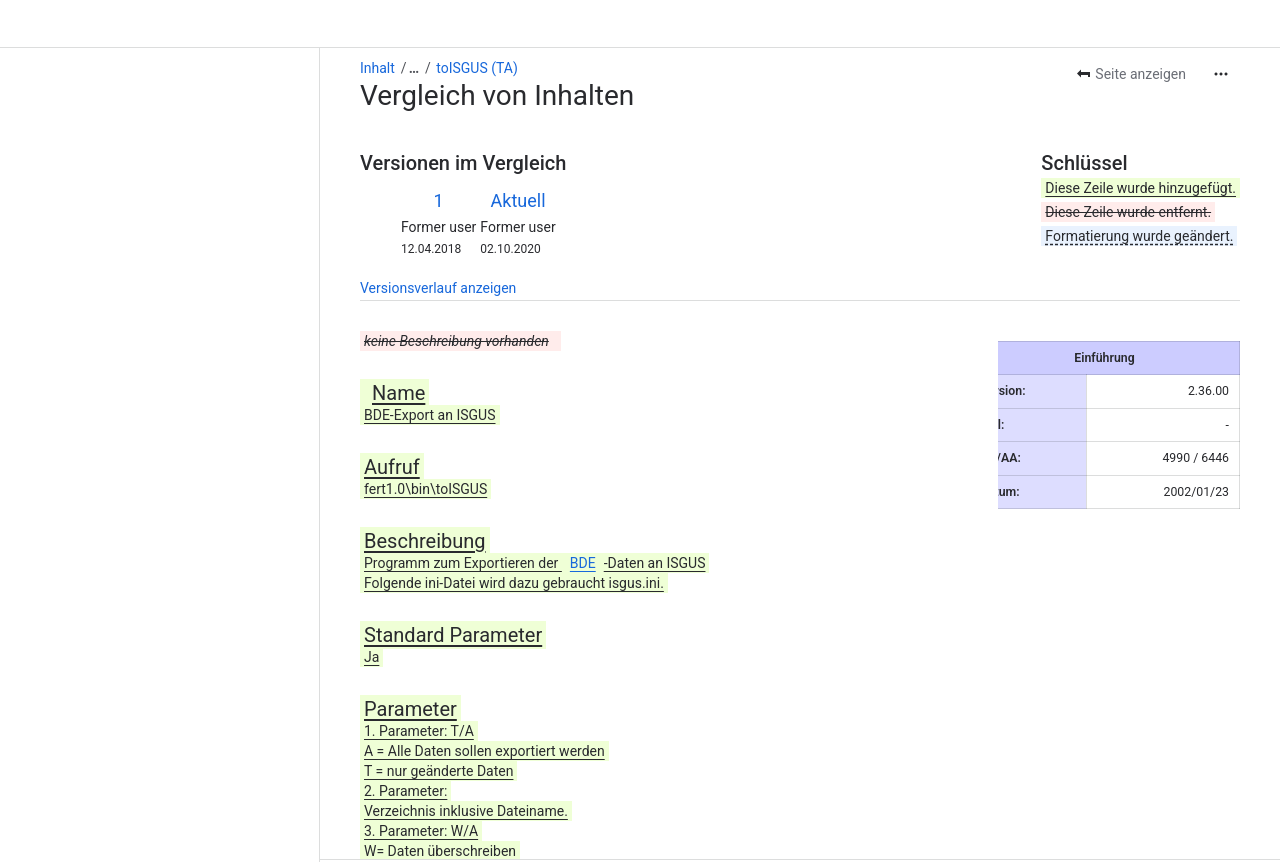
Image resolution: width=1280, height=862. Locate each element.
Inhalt (57, 20)
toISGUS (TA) (157, 20)
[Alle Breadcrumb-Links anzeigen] (94, 20)
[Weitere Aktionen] (1221, 26)
